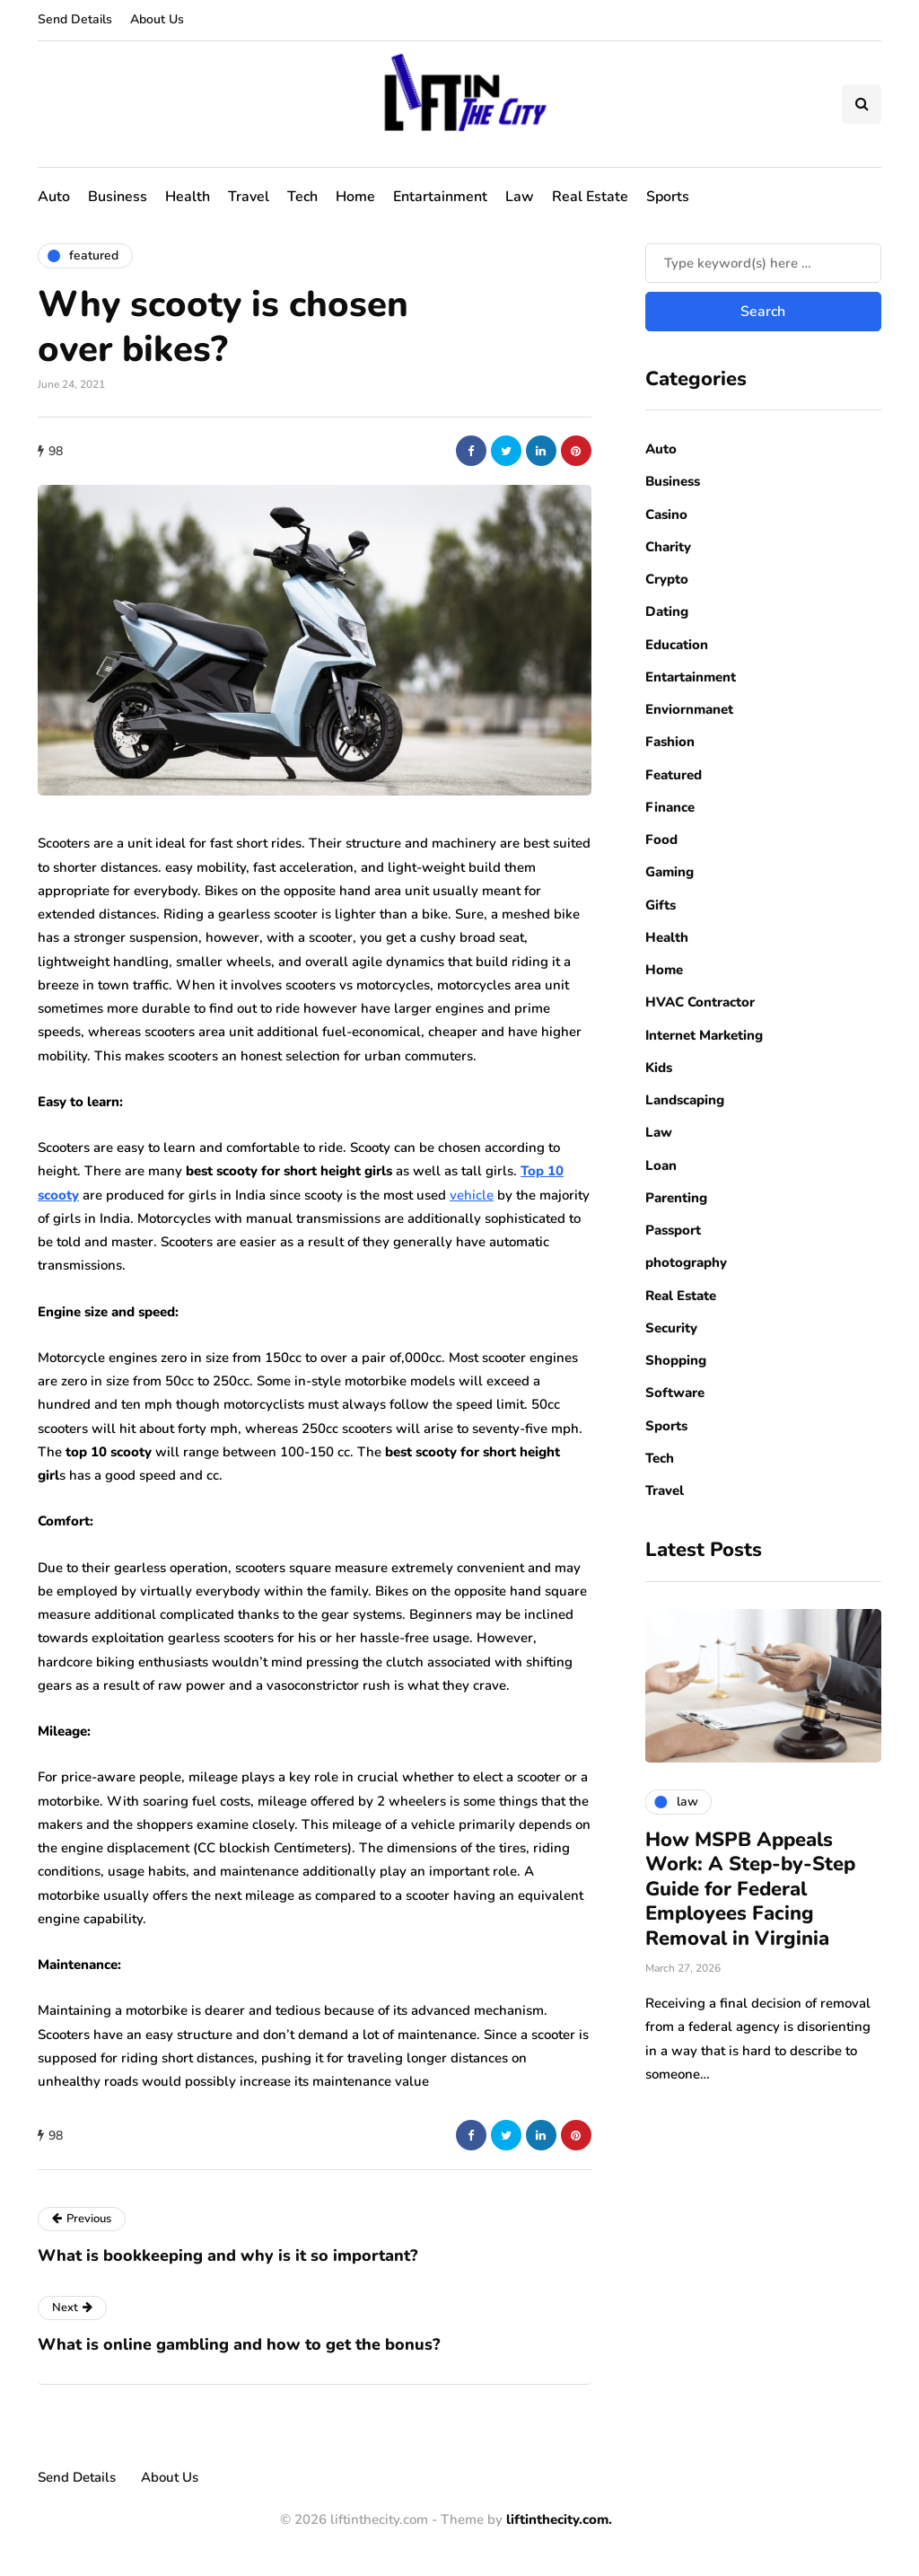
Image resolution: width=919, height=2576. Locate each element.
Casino (666, 514)
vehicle (472, 1195)
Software (675, 1393)
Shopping (675, 1360)
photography (686, 1262)
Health (187, 197)
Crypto (666, 579)
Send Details (75, 19)
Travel (248, 197)
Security (671, 1328)
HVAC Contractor (700, 1002)
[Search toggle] (861, 104)
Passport (673, 1230)
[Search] (763, 263)
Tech (302, 197)
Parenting (676, 1198)
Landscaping (684, 1100)
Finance (670, 807)
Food (661, 839)
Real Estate (590, 197)
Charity (668, 547)
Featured (673, 775)
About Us (157, 19)
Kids (658, 1068)
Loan (661, 1165)
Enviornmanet (689, 709)
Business (117, 197)
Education (676, 645)
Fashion (670, 742)
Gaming (669, 872)
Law (519, 197)
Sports (667, 197)
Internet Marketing (704, 1035)
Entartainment (440, 197)
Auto (54, 197)
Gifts (660, 905)
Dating (666, 611)
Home (355, 197)
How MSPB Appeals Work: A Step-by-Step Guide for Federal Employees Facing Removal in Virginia (750, 1889)
